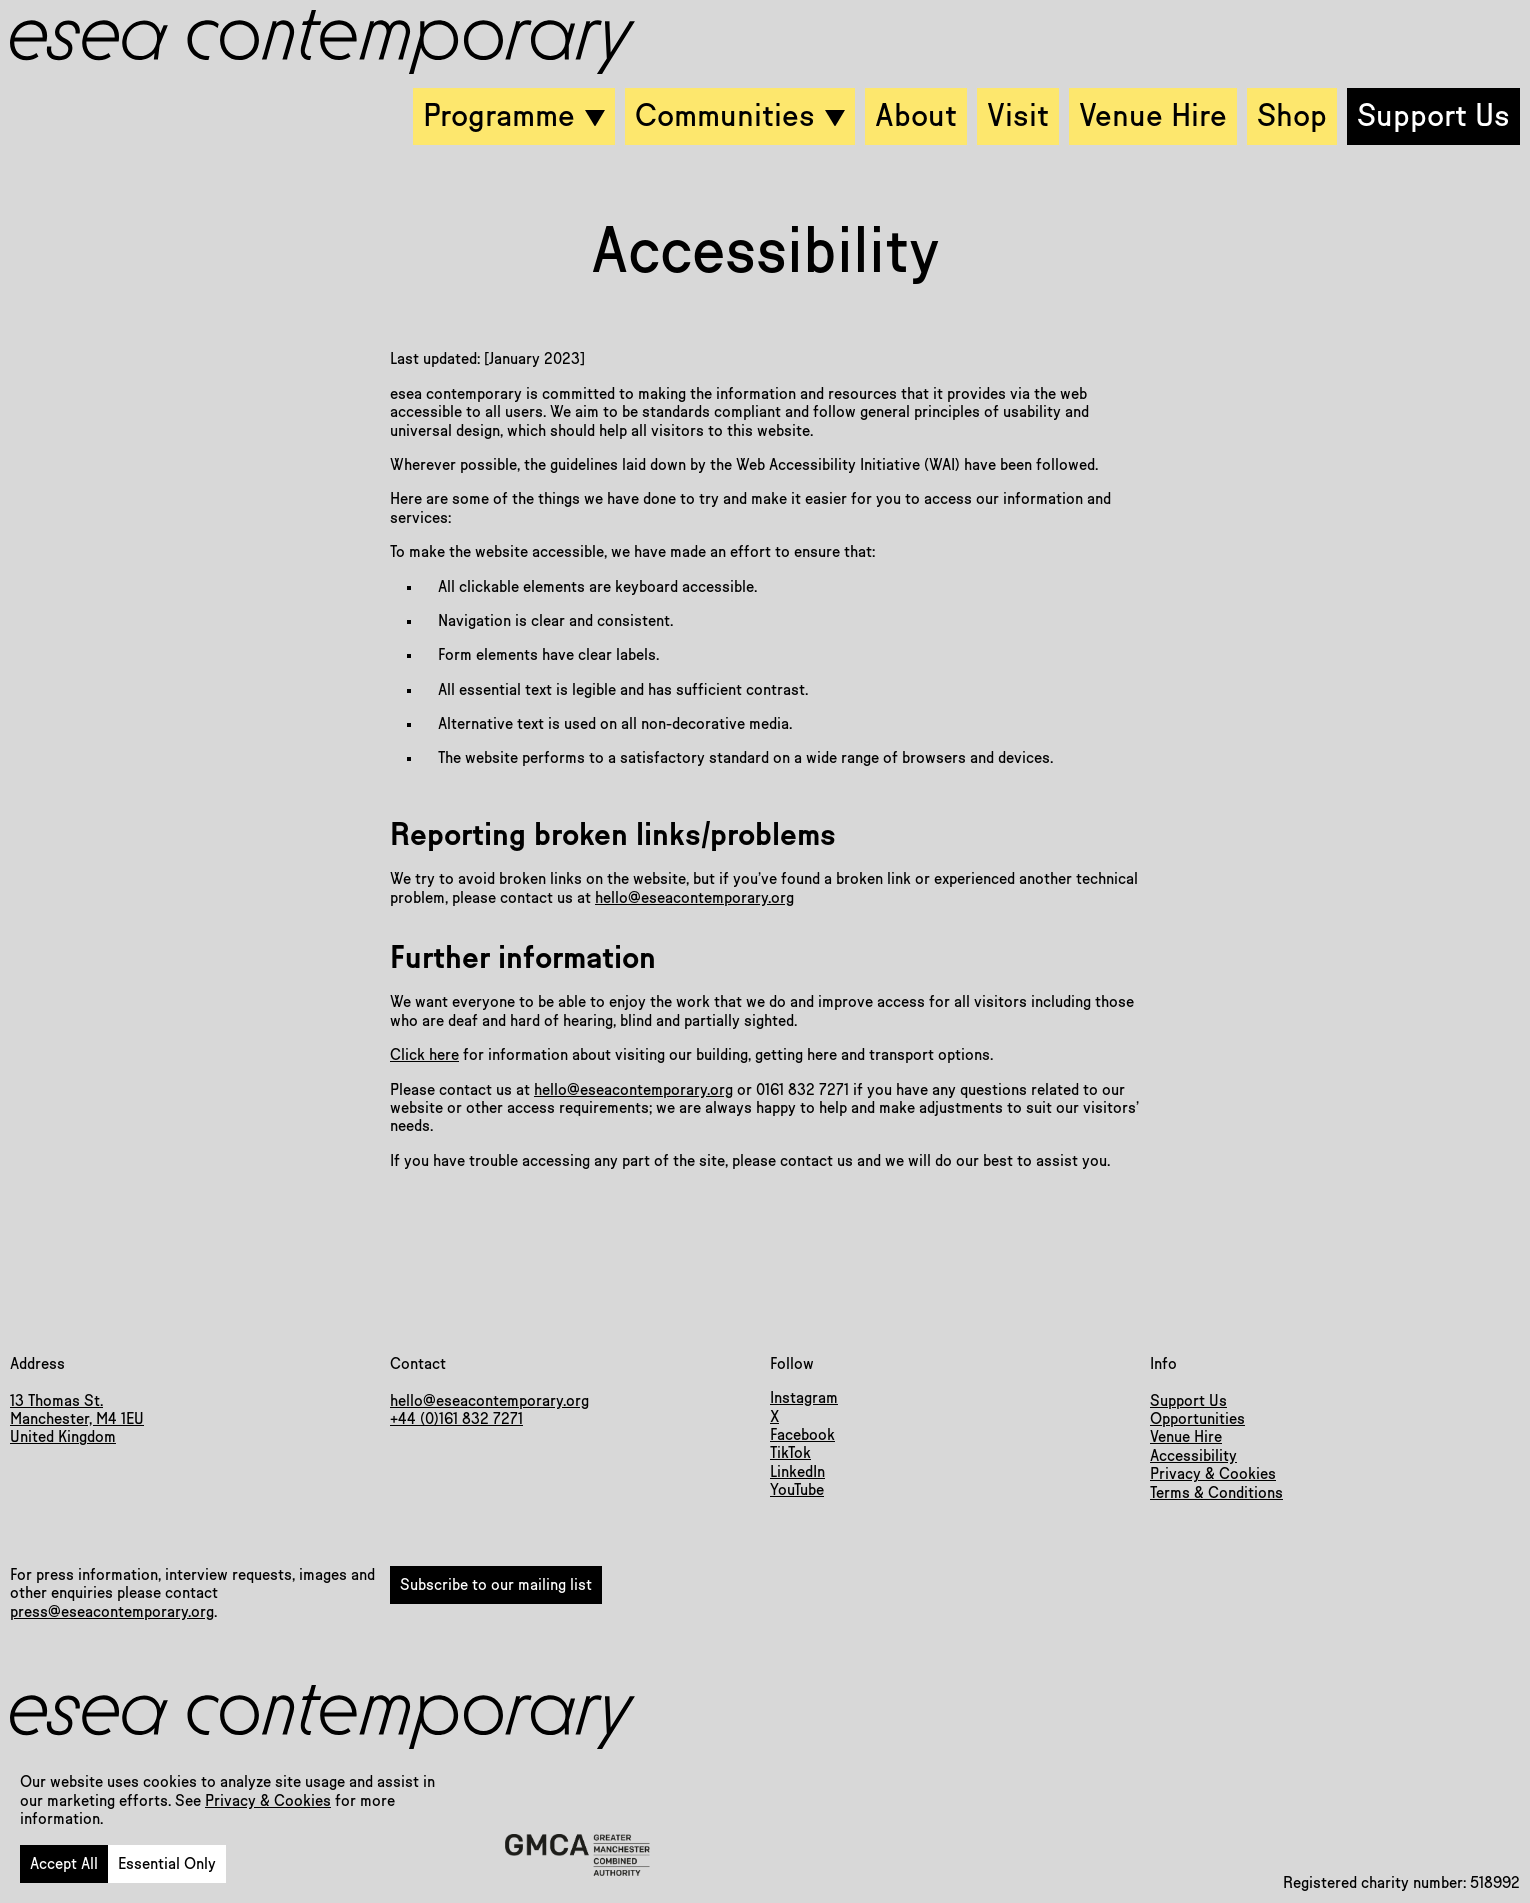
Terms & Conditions (1216, 1493)
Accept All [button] (64, 1864)
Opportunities (1197, 1419)
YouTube (797, 1490)
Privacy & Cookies (268, 1801)
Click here (424, 1055)
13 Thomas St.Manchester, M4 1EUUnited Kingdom (77, 1419)
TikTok (790, 1453)
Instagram (804, 1398)
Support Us (1188, 1401)
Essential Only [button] (167, 1864)
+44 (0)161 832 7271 (456, 1419)
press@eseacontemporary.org (112, 1612)
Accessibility (1193, 1456)
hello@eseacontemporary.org (694, 898)
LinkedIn (797, 1472)
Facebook (802, 1435)
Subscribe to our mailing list (496, 1585)
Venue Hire (1186, 1437)
